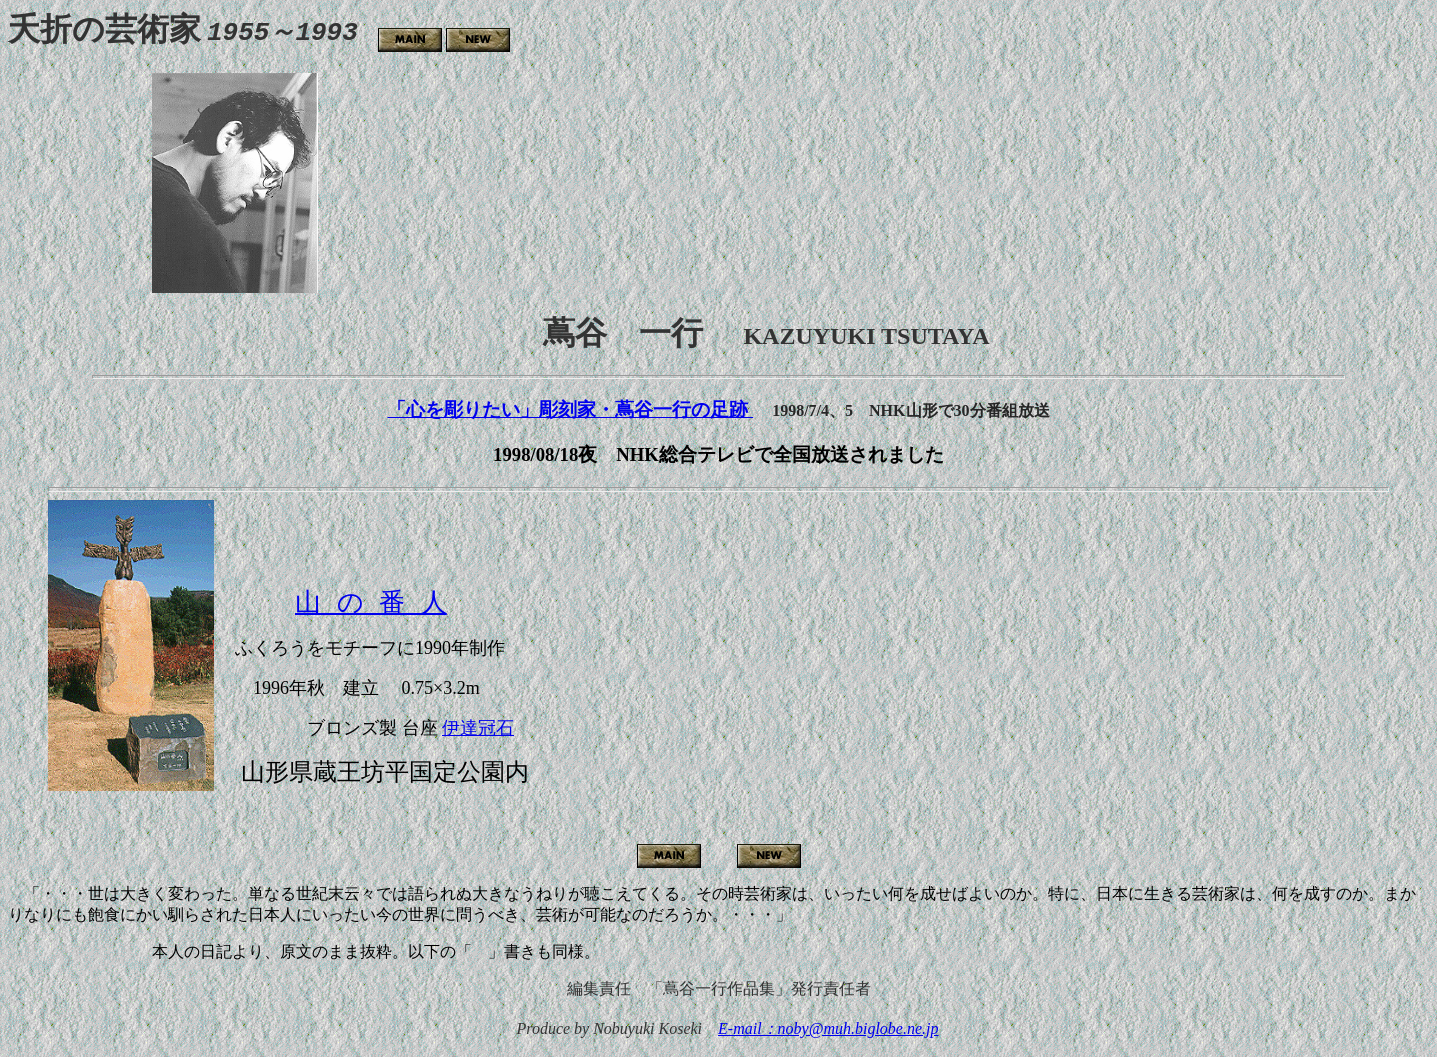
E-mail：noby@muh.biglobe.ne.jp (828, 1037)
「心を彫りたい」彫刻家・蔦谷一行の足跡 (570, 409)
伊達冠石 (478, 737)
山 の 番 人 (371, 610)
